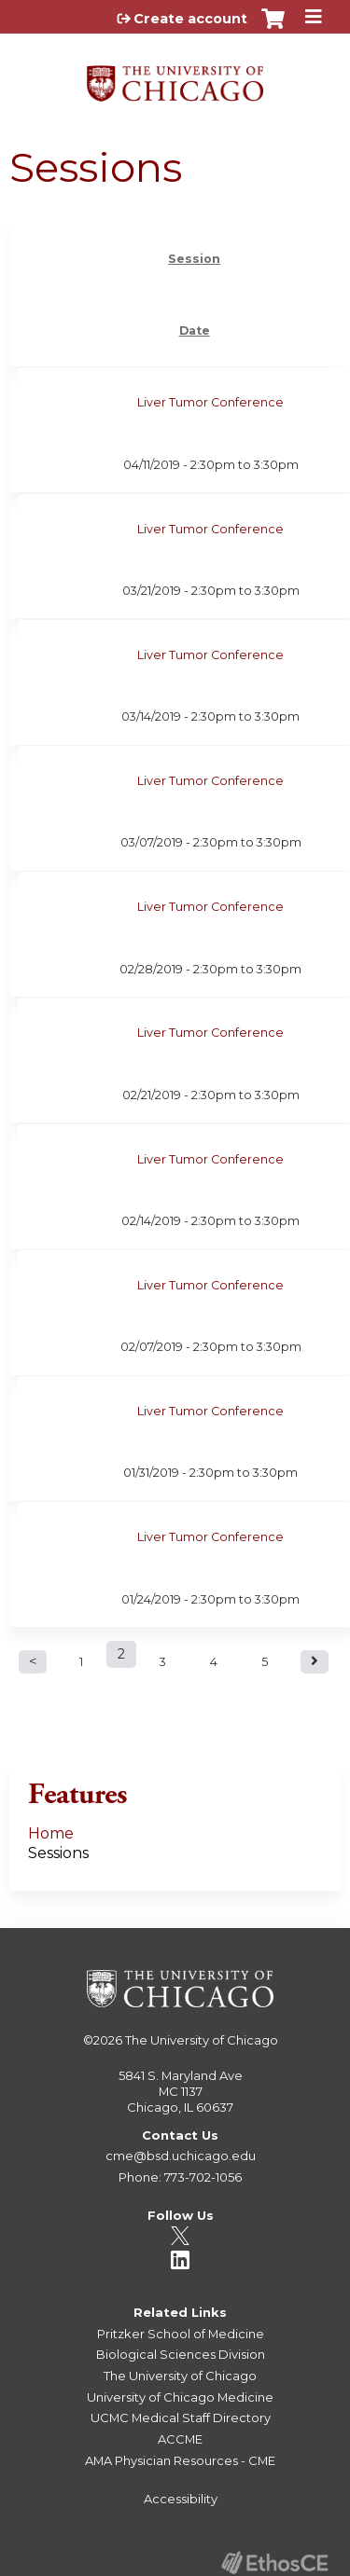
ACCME (180, 2438)
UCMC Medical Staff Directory (181, 2417)
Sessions (58, 1853)
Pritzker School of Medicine (180, 2333)
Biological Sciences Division (180, 2354)
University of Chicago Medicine (180, 2397)
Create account (190, 18)
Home (51, 1833)
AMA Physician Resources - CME (180, 2460)
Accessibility (180, 2498)
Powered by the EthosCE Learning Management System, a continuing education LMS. (274, 2562)
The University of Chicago (201, 2039)
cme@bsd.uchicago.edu (180, 2155)
